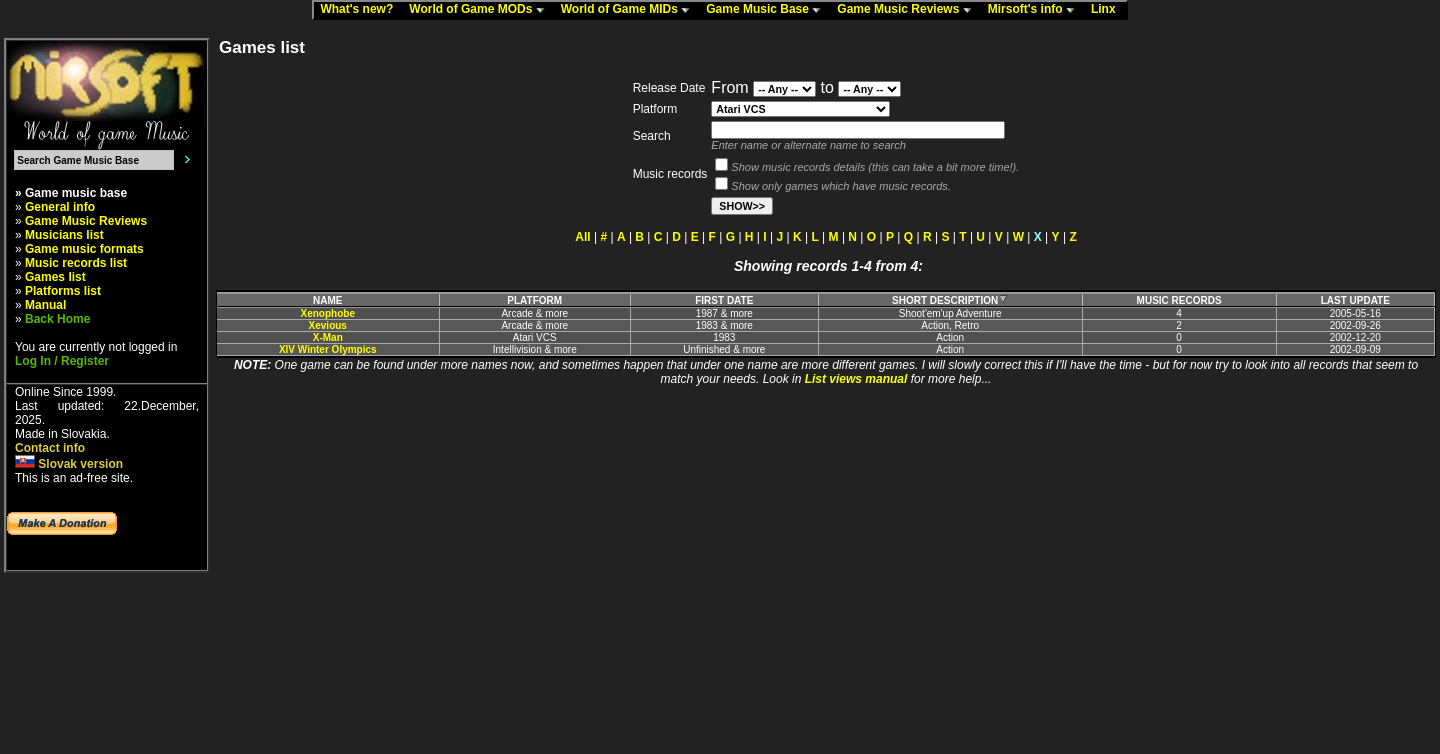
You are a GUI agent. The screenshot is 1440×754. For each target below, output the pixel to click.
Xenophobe (328, 313)
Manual (45, 305)
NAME (327, 300)
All (582, 237)
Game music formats (84, 249)
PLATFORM (534, 300)
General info (60, 207)
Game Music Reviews (908, 10)
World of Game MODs (481, 10)
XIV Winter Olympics (328, 349)
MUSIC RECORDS (1179, 300)
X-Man (328, 337)
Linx (1108, 10)
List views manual (856, 379)
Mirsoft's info (1036, 10)
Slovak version (69, 464)
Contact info (50, 448)
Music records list (76, 263)
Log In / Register (62, 361)
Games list (55, 277)
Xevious (328, 325)
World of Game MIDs (630, 10)
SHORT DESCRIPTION (950, 300)
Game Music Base (768, 10)
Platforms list (63, 291)
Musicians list (64, 235)
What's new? (361, 10)
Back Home (57, 319)
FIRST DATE (724, 300)
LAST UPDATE (1355, 300)
